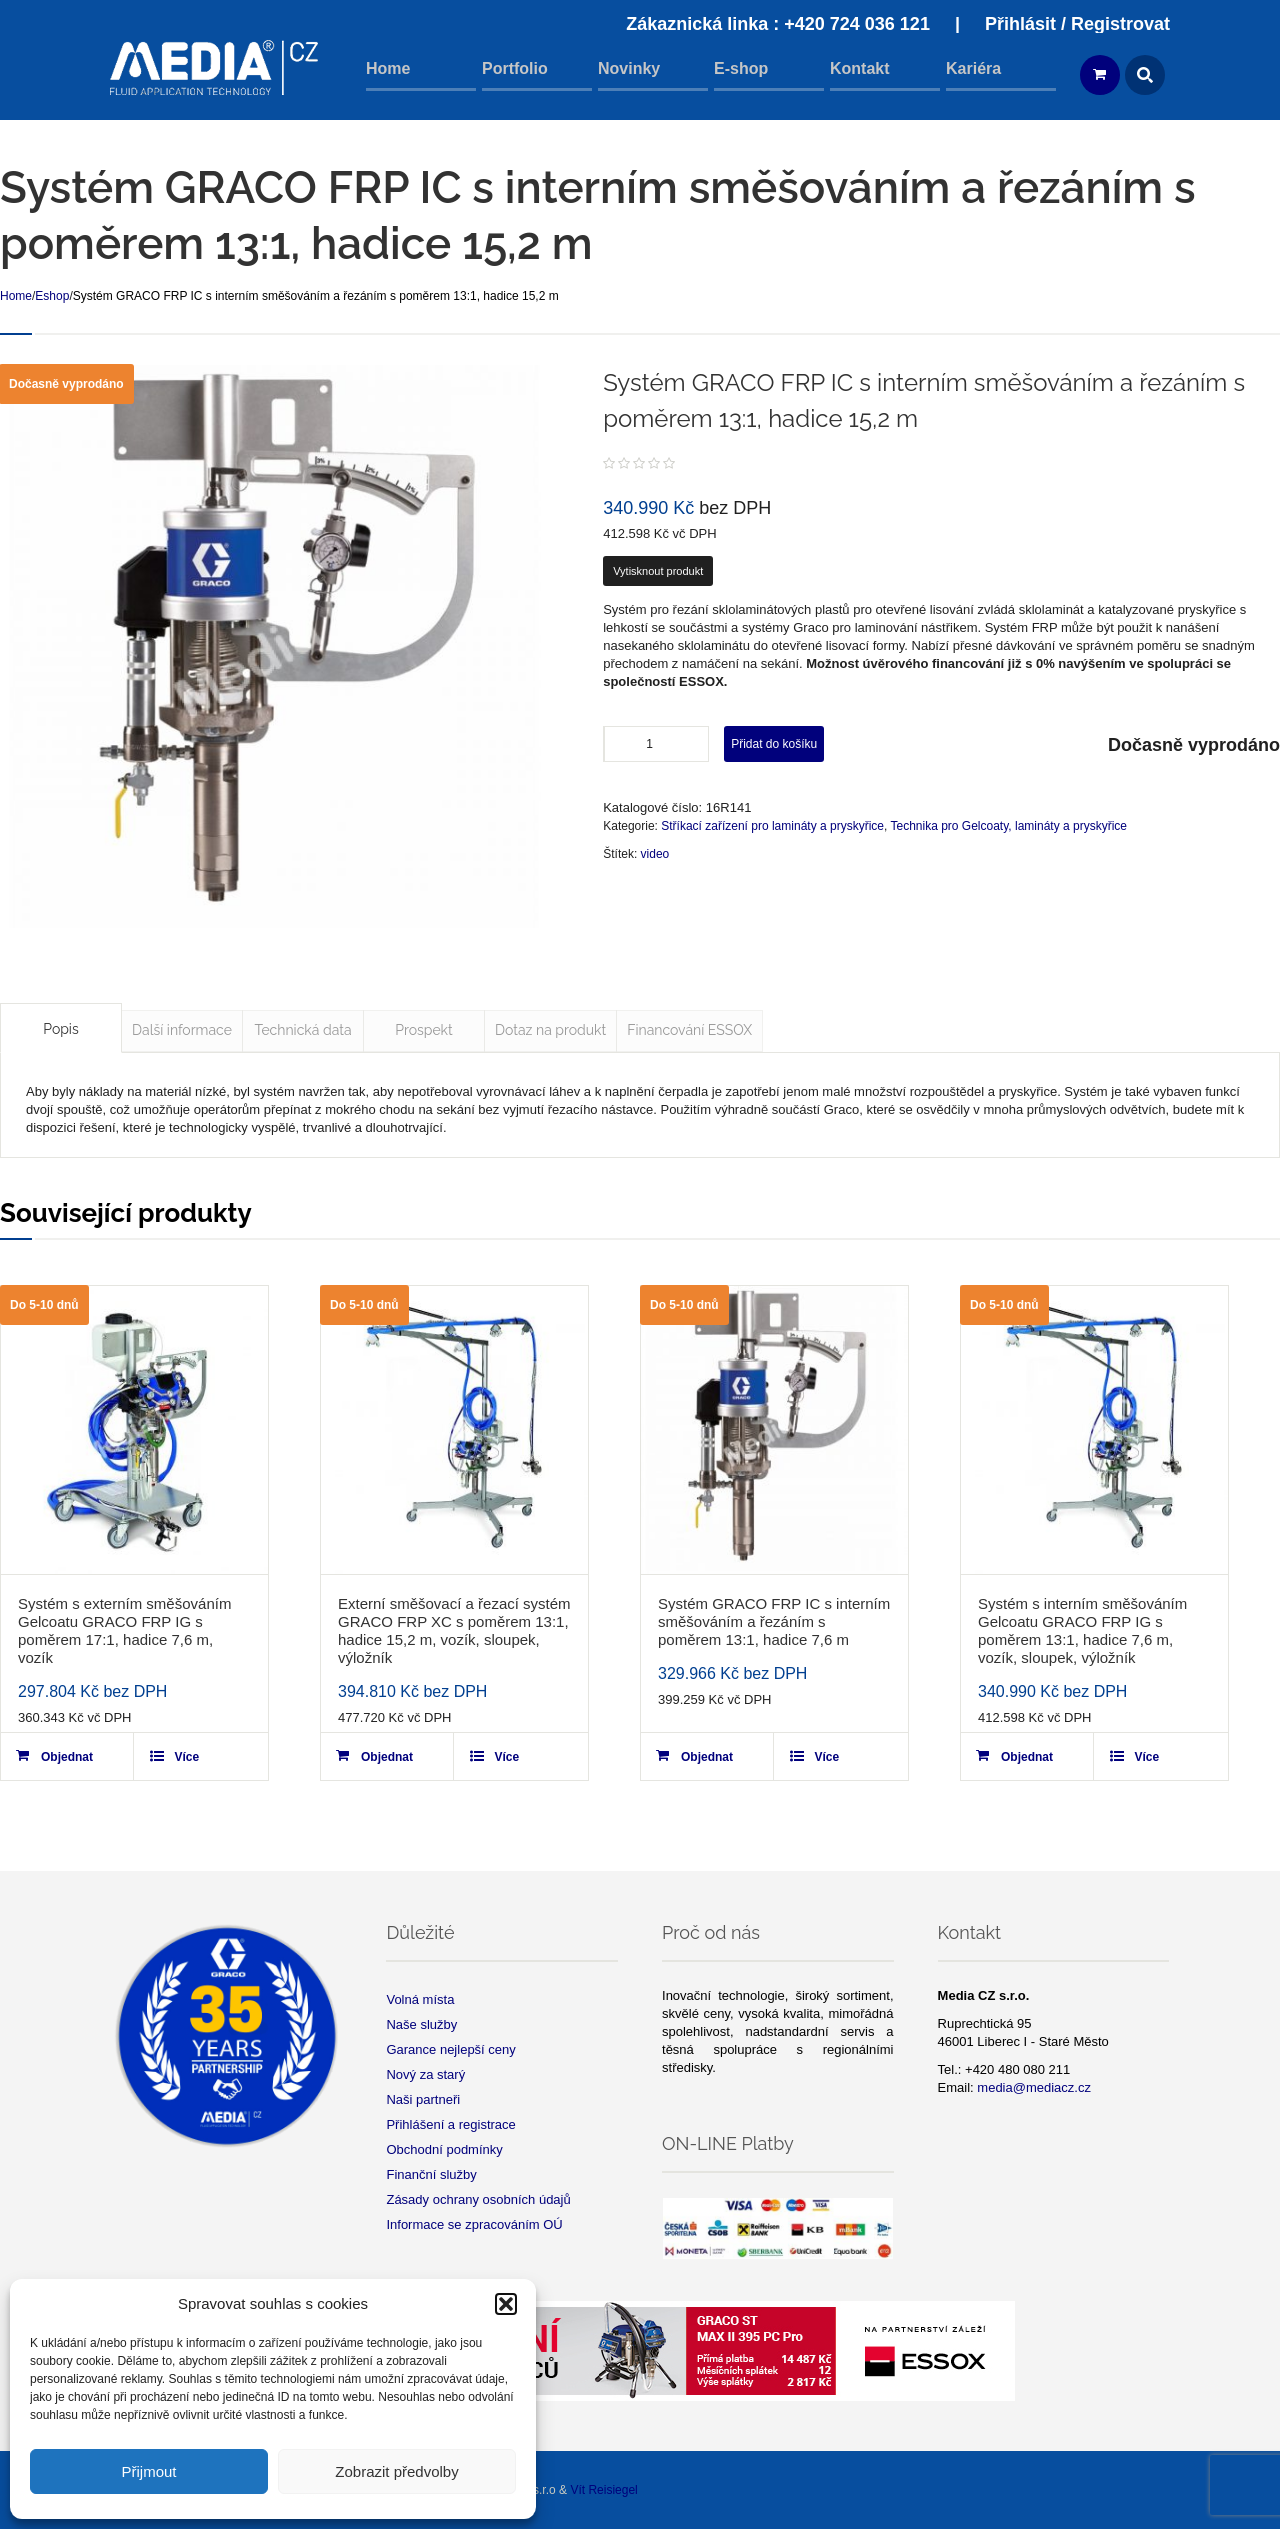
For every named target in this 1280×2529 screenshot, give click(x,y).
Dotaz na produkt (550, 1030)
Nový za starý (425, 2074)
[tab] (61, 1028)
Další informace (182, 1030)
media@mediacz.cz (1034, 2087)
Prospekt (423, 1030)
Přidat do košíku (774, 744)
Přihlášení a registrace (450, 2124)
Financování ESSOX (689, 1030)
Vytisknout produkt (658, 571)
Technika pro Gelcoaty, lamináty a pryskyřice (1008, 826)
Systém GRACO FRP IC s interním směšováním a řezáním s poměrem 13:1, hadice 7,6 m (774, 1621)
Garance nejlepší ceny (450, 2049)
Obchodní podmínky (444, 2149)
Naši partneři (423, 2099)
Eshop (52, 296)
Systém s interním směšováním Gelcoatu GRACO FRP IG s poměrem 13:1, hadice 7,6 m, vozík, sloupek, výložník (1082, 1630)
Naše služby (421, 2024)
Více (186, 1757)
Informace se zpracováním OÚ (474, 2224)
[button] (506, 2304)
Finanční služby (431, 2174)
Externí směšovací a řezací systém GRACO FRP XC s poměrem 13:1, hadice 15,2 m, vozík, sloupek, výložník (454, 1630)
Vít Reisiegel (603, 2490)
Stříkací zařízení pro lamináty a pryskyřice (772, 826)
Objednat (67, 1757)
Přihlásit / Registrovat (1077, 24)
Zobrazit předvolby (396, 2471)
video (655, 854)
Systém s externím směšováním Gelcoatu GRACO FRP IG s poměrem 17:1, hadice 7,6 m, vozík (124, 1630)
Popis (60, 1029)
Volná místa (420, 1999)
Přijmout (148, 2471)
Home (16, 296)
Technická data (302, 1030)
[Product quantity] (657, 744)
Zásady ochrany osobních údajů (478, 2199)
